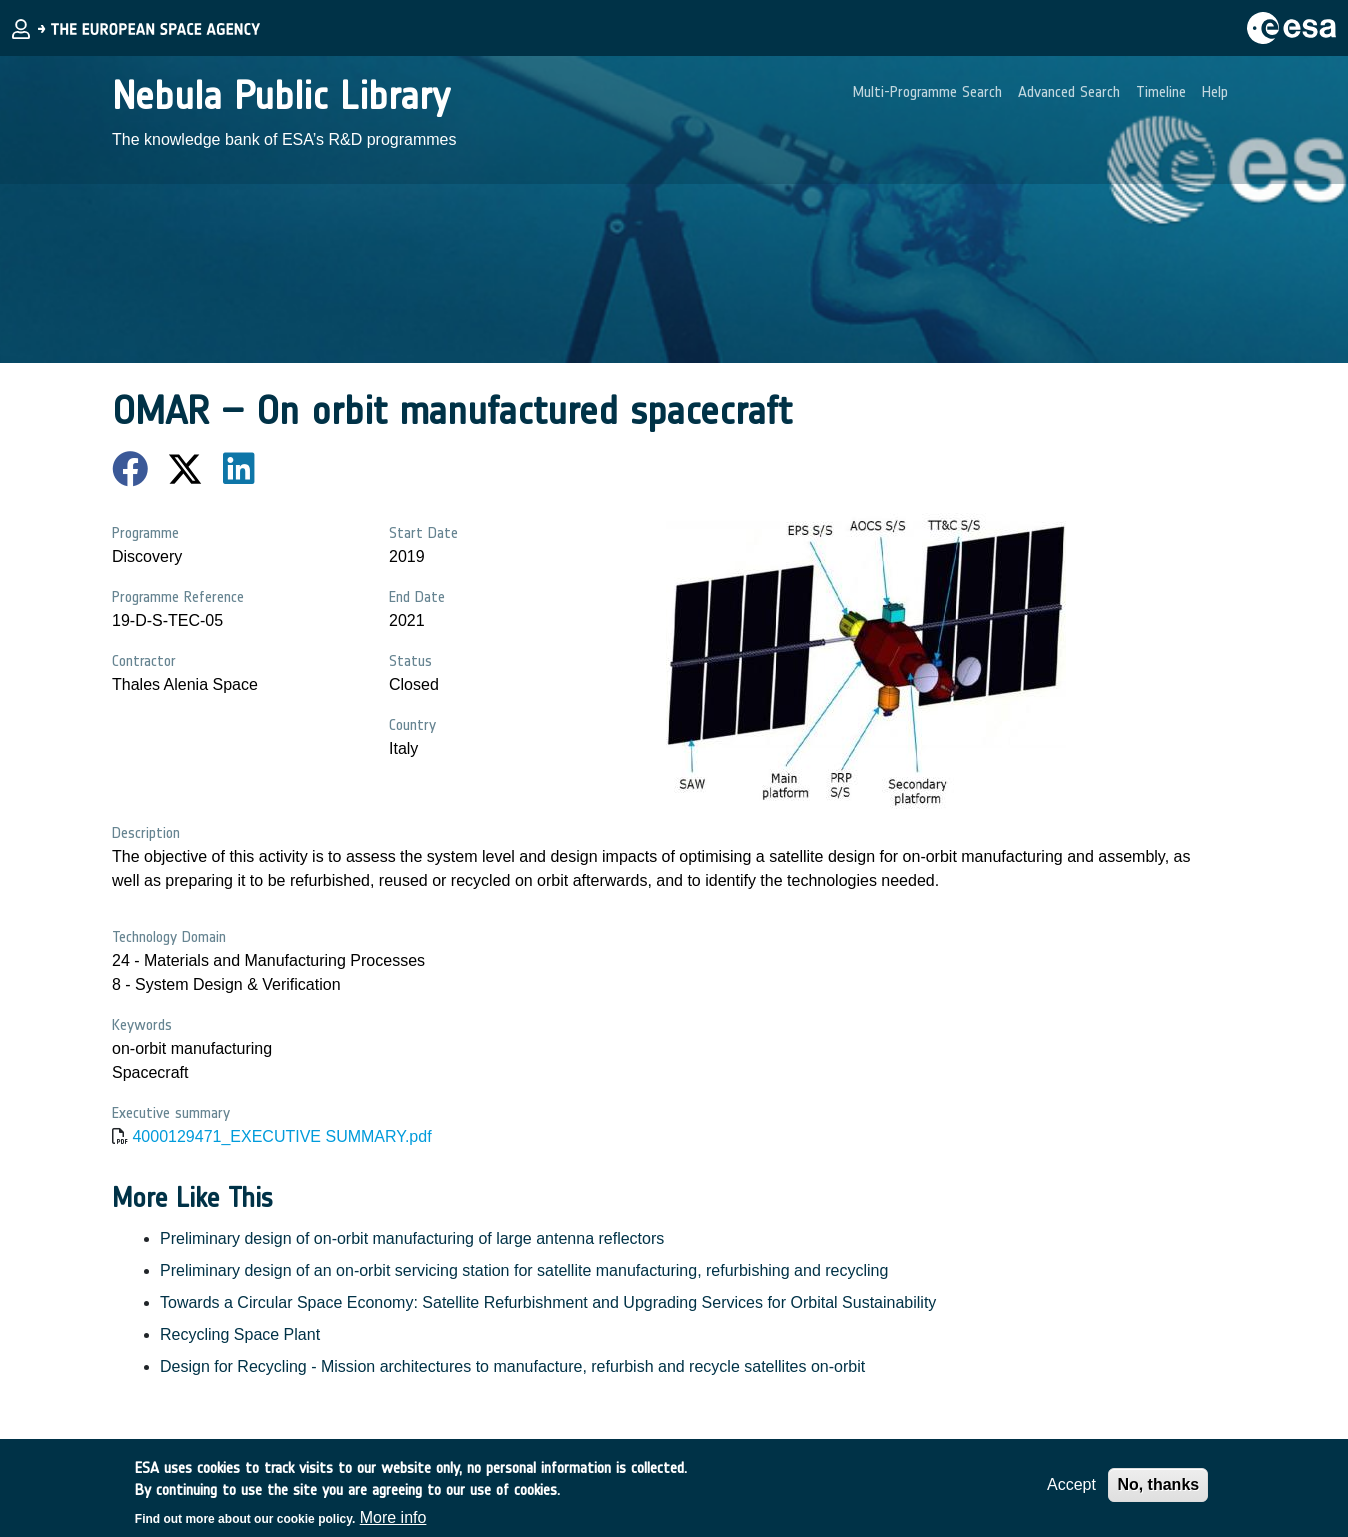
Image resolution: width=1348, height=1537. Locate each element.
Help (1215, 91)
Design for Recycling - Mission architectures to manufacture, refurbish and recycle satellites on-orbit (512, 1366)
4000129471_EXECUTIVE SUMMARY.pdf (281, 1136)
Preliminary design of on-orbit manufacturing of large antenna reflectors (412, 1238)
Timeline (1161, 91)
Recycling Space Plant (240, 1334)
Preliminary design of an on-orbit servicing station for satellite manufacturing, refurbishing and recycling (524, 1270)
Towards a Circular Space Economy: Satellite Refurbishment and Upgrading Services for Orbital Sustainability (548, 1302)
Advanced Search (1069, 91)
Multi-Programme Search (927, 91)
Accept (1071, 1491)
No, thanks (1158, 1491)
